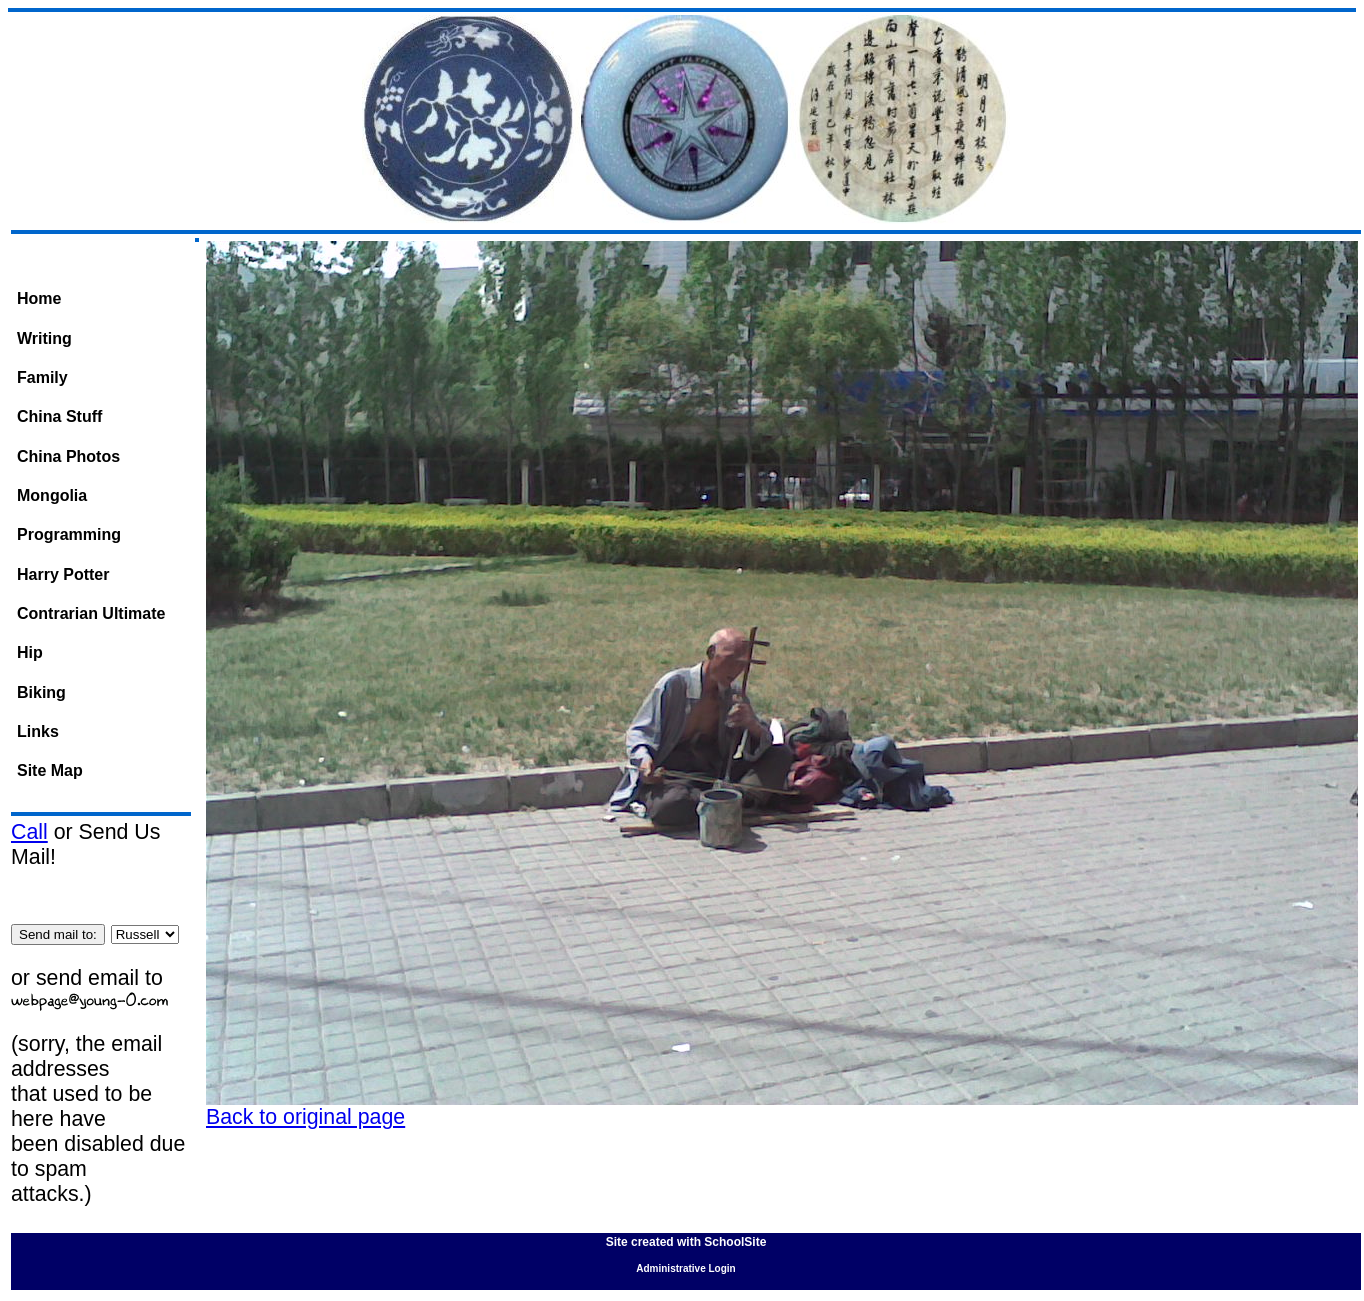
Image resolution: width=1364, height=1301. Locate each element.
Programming (69, 534)
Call (29, 832)
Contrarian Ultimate (91, 613)
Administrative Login (685, 1268)
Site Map (50, 770)
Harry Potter (63, 574)
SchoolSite (735, 1242)
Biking (41, 692)
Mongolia (52, 495)
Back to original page (305, 1117)
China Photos (68, 456)
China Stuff (59, 416)
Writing (44, 338)
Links (38, 731)
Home (39, 298)
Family (42, 377)
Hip (30, 652)
